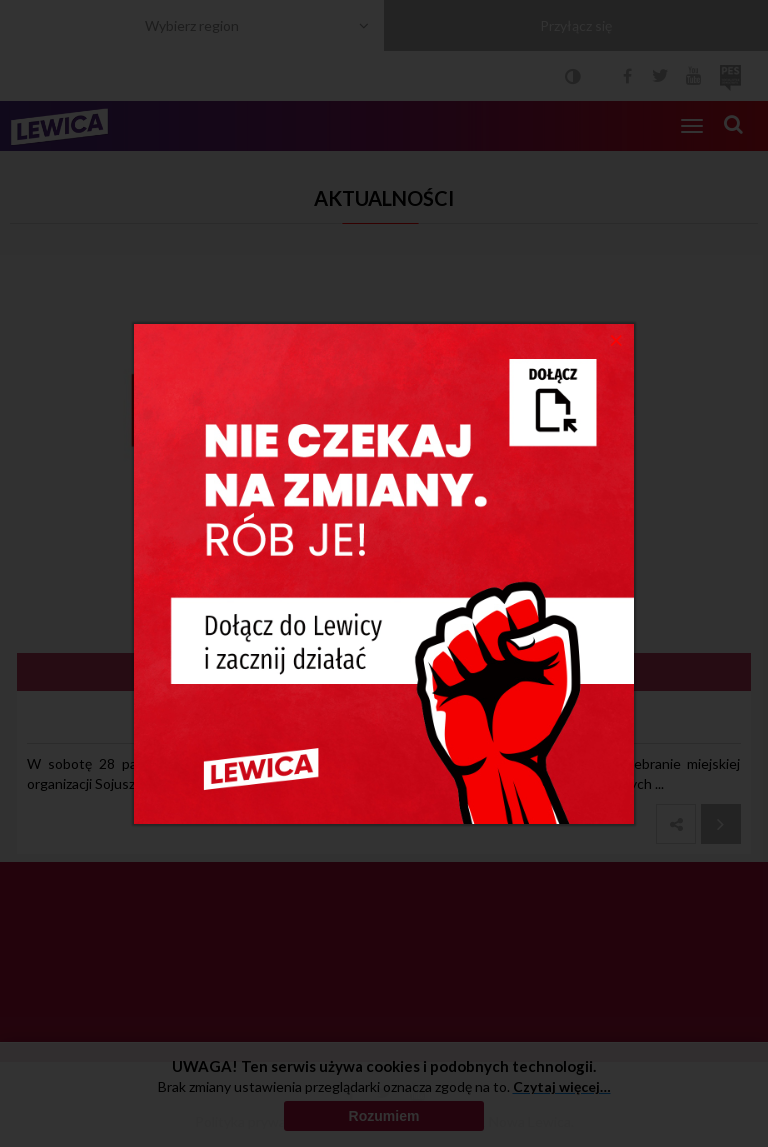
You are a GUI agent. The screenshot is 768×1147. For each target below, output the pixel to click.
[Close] (616, 339)
